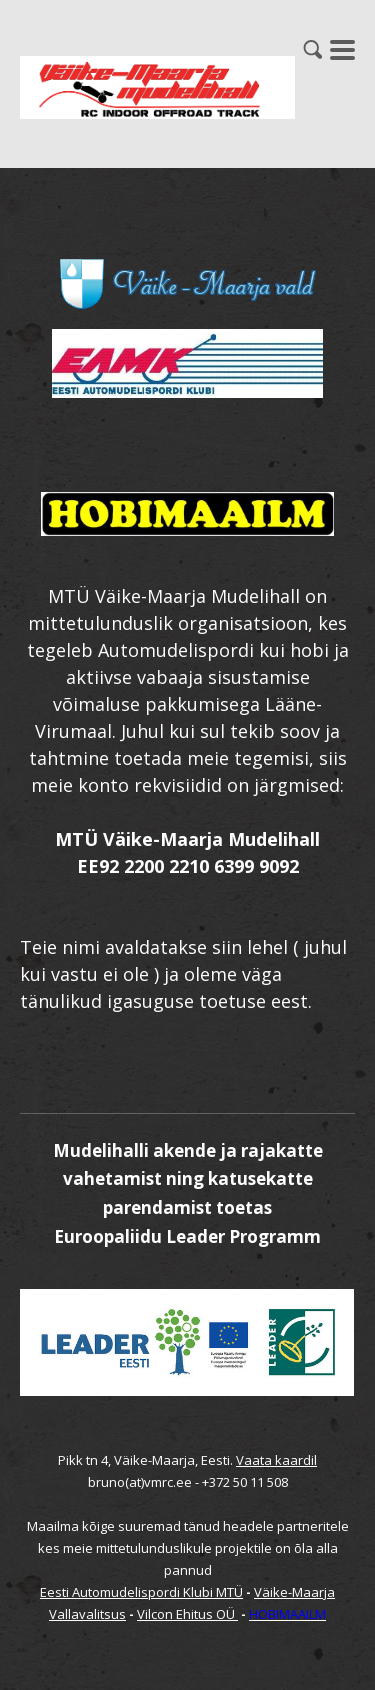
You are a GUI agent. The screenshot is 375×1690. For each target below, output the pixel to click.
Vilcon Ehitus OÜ (187, 1614)
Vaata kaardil (276, 1460)
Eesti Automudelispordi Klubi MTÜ (141, 1592)
